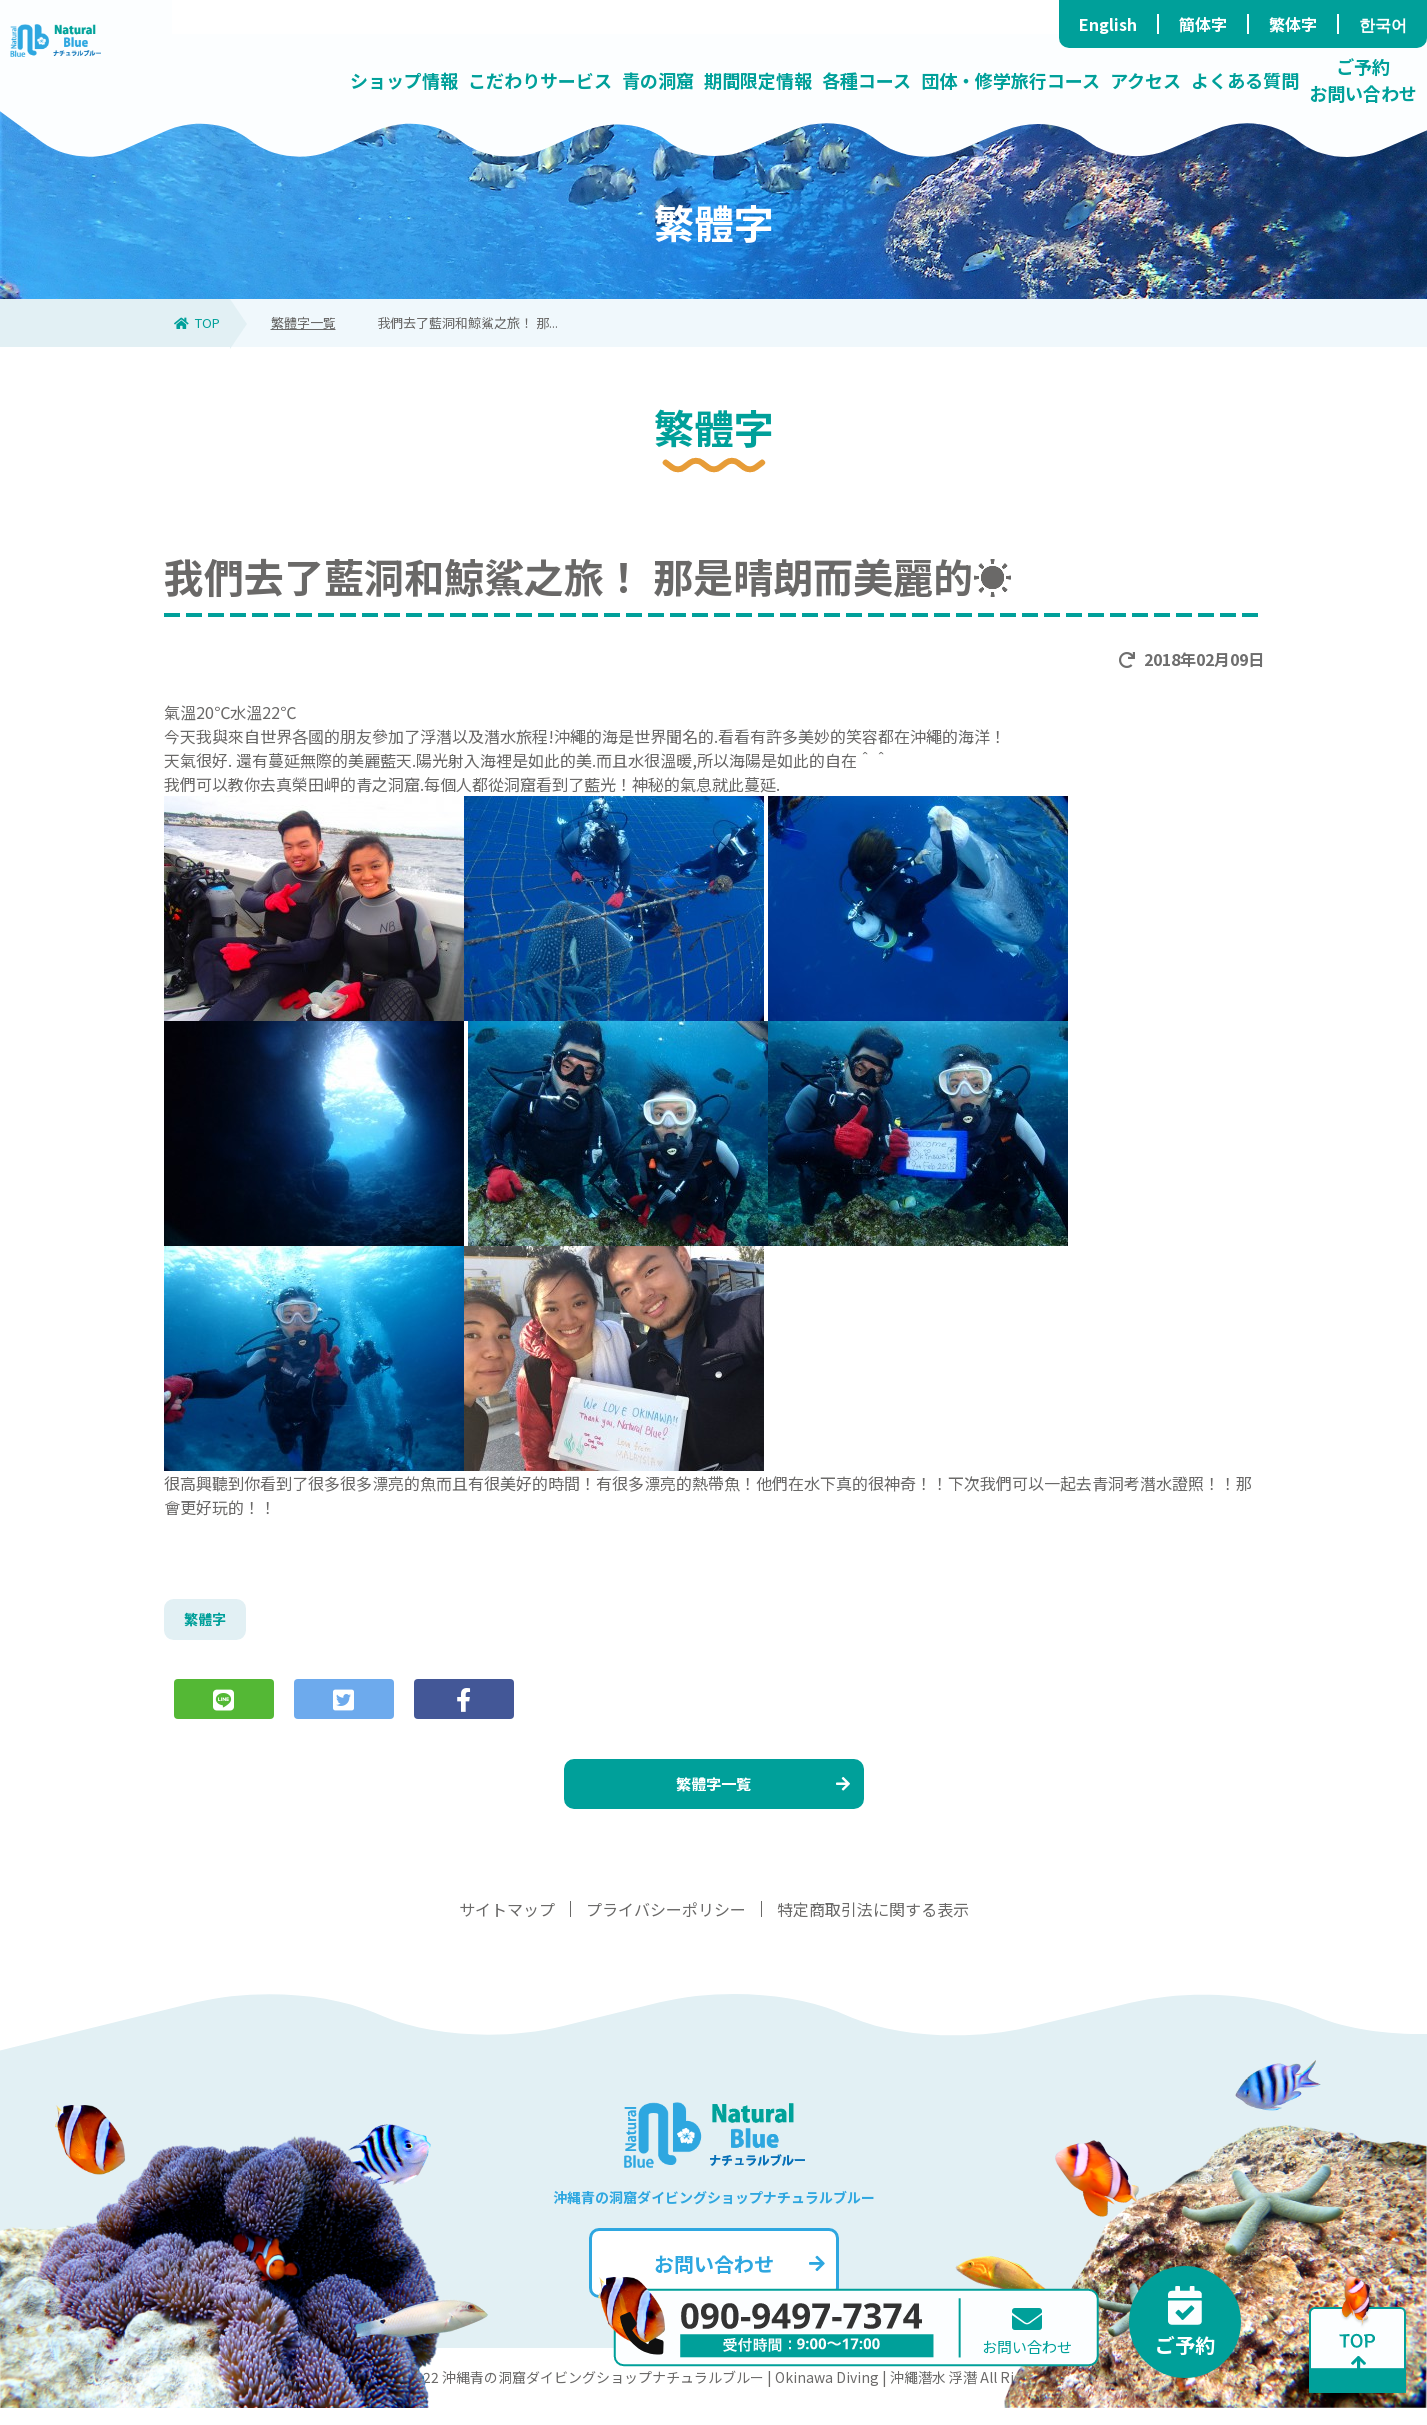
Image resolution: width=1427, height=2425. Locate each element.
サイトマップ (507, 1926)
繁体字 (1293, 24)
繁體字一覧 (303, 322)
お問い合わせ (737, 2280)
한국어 (1383, 24)
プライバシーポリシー (666, 1926)
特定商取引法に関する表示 (873, 1926)
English (1108, 24)
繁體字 (208, 1622)
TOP (197, 322)
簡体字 (1203, 24)
